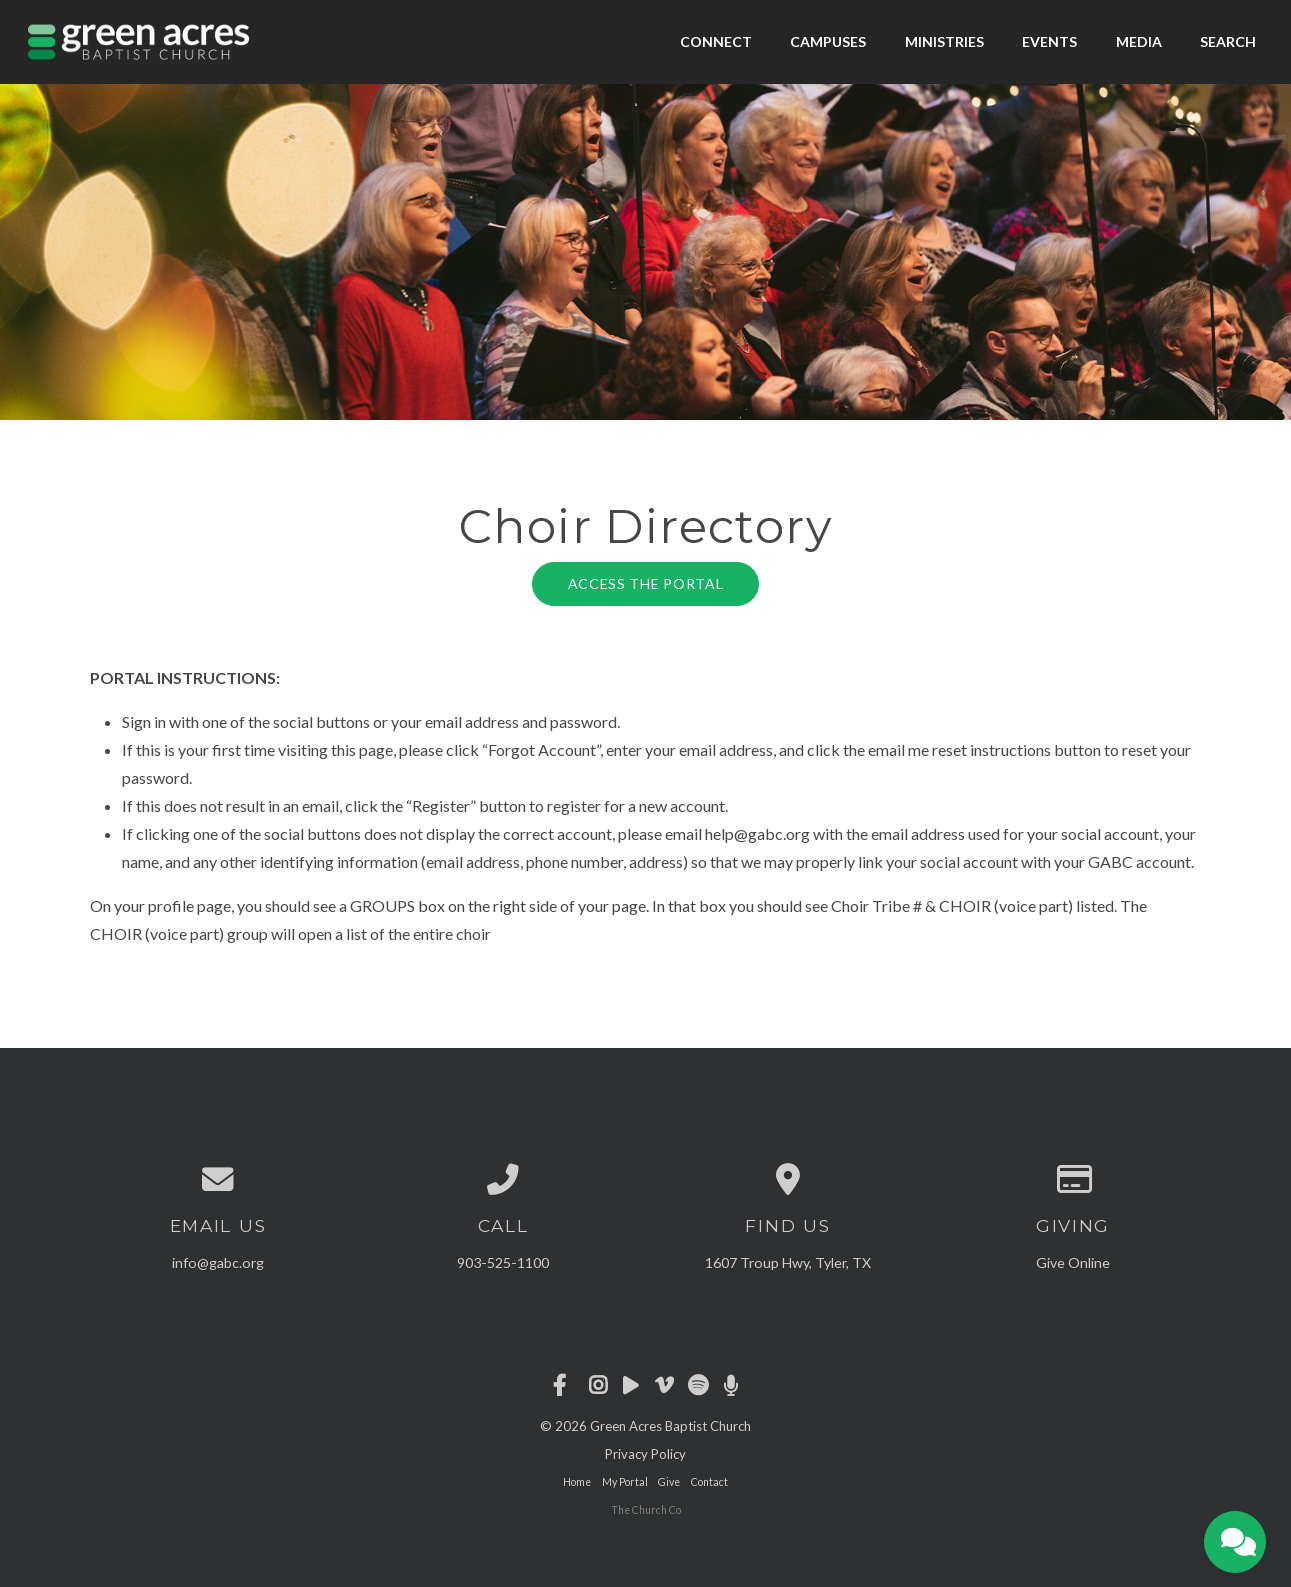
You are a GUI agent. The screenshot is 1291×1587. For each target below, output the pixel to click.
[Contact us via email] (218, 1180)
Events (1049, 41)
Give (669, 1482)
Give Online (1073, 1262)
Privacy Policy (645, 1454)
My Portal (625, 1482)
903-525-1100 (503, 1262)
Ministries (944, 41)
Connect (716, 41)
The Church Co (646, 1510)
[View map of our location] (788, 1180)
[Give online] (1073, 1180)
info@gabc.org (218, 1262)
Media (1139, 41)
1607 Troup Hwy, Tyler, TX (788, 1262)
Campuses (828, 41)
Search (1228, 41)
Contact (709, 1482)
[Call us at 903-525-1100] (503, 1180)
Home (577, 1482)
